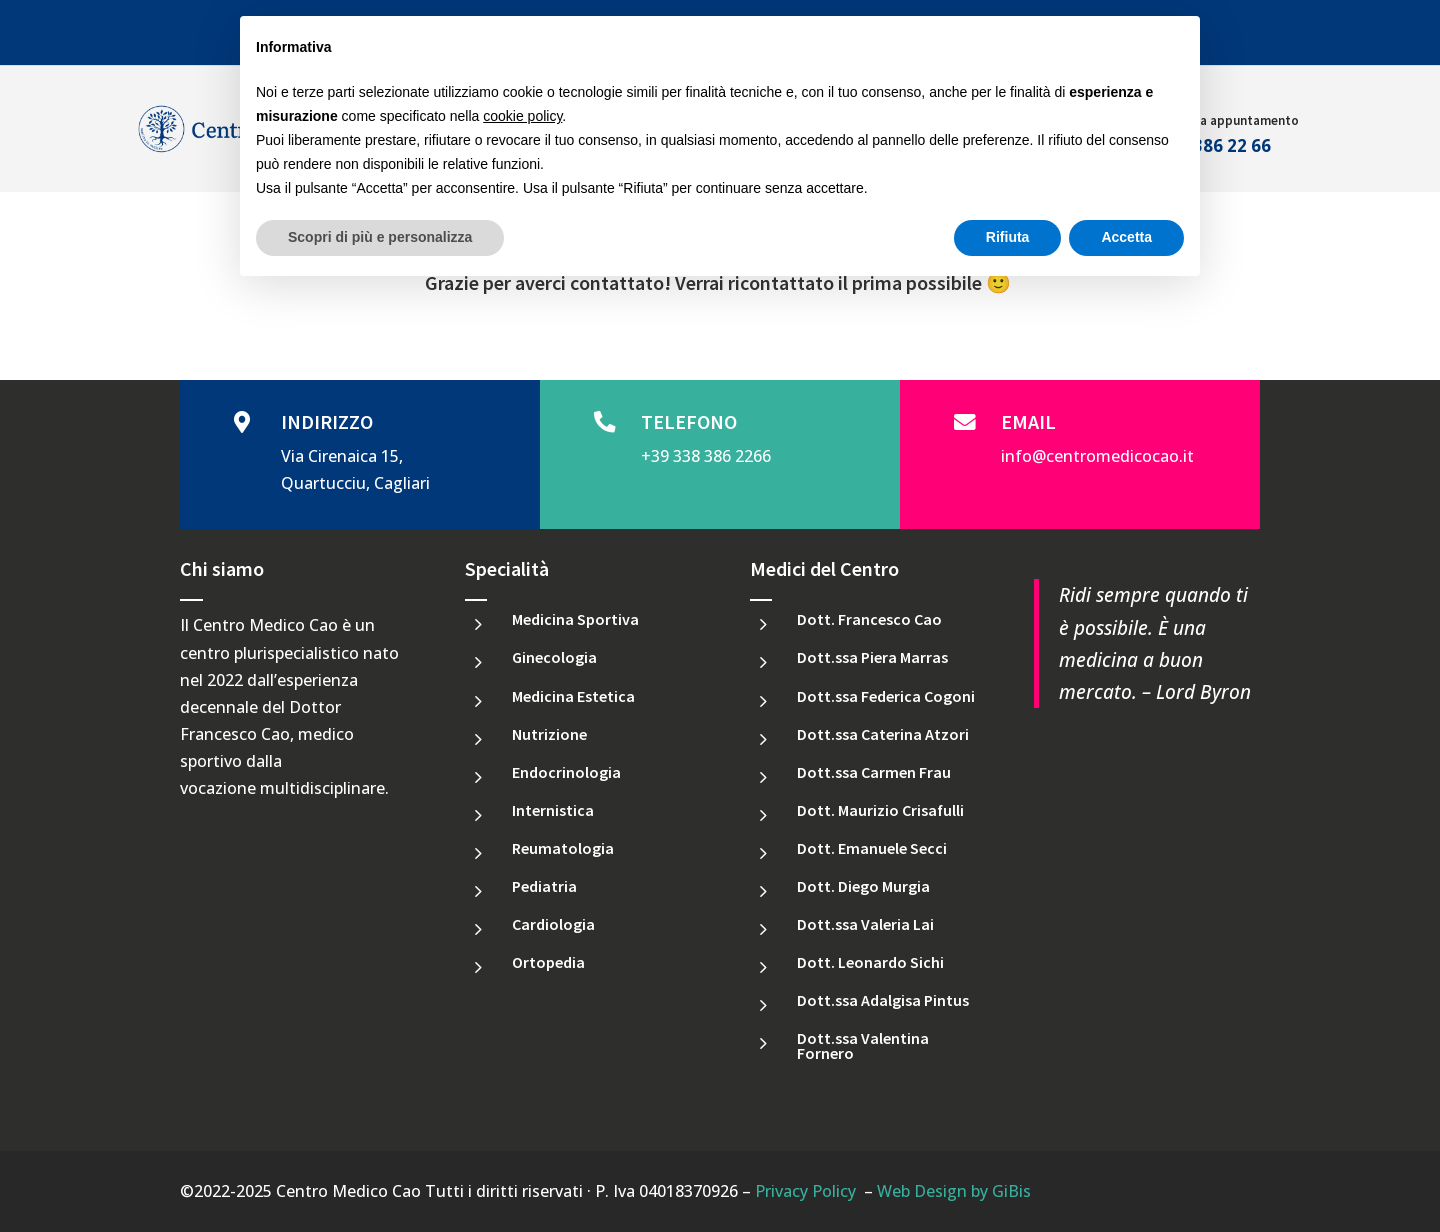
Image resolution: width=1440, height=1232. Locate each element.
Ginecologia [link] (554, 657)
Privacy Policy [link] (805, 1191)
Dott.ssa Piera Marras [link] (872, 657)
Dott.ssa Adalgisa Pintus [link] (883, 1000)
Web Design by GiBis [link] (954, 1191)
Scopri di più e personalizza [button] (380, 237)
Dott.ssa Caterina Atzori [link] (883, 734)
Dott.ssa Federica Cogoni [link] (886, 696)
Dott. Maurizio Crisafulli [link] (880, 810)
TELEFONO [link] (689, 421)
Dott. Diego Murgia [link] (863, 886)
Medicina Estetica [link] (573, 696)
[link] (610, 423)
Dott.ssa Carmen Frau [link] (874, 772)
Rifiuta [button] (1008, 237)
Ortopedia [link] (548, 962)
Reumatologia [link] (563, 848)
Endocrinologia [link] (566, 772)
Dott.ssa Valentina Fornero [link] (863, 1045)
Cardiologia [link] (553, 924)
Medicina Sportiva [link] (575, 619)
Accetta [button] (1126, 237)
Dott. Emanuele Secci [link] (872, 848)
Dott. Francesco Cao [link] (869, 619)
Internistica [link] (553, 810)
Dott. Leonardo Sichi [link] (870, 962)
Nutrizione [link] (549, 734)
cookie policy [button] (522, 116)
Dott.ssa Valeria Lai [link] (865, 924)
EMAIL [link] (1028, 421)
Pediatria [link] (544, 886)
